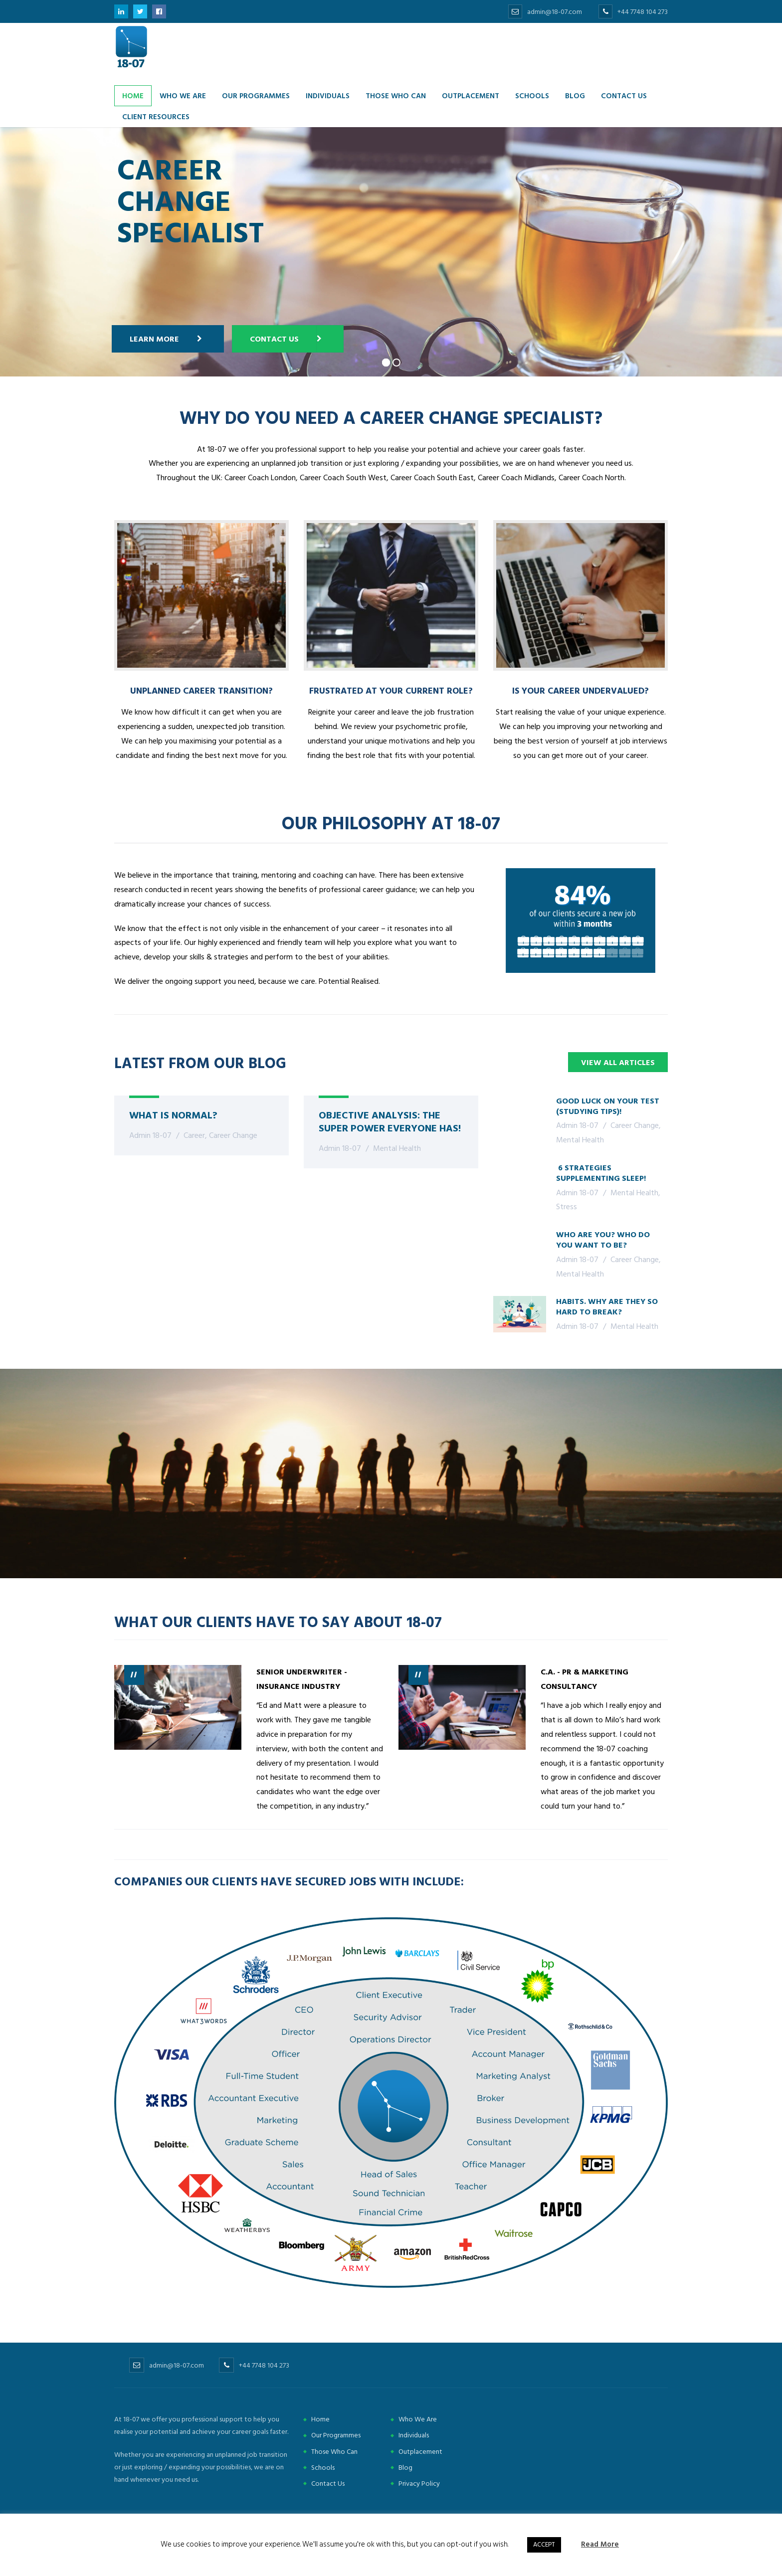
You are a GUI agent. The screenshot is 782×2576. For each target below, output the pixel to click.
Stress (566, 1206)
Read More (600, 2544)
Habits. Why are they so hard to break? (607, 1306)
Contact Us (230, 339)
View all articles (618, 1062)
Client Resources (156, 116)
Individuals (328, 95)
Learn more (110, 339)
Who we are (183, 95)
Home (133, 95)
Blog (575, 95)
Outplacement (470, 95)
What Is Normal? (173, 1114)
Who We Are (417, 2419)
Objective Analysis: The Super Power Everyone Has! (390, 1121)
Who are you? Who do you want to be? (603, 1239)
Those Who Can (396, 95)
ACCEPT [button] (544, 2544)
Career (194, 1135)
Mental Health (397, 1148)
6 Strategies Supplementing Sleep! (601, 1172)
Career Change (233, 1135)
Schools (532, 95)
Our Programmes (256, 95)
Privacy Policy (419, 2483)
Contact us (624, 95)
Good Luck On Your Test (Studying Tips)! (607, 1106)
